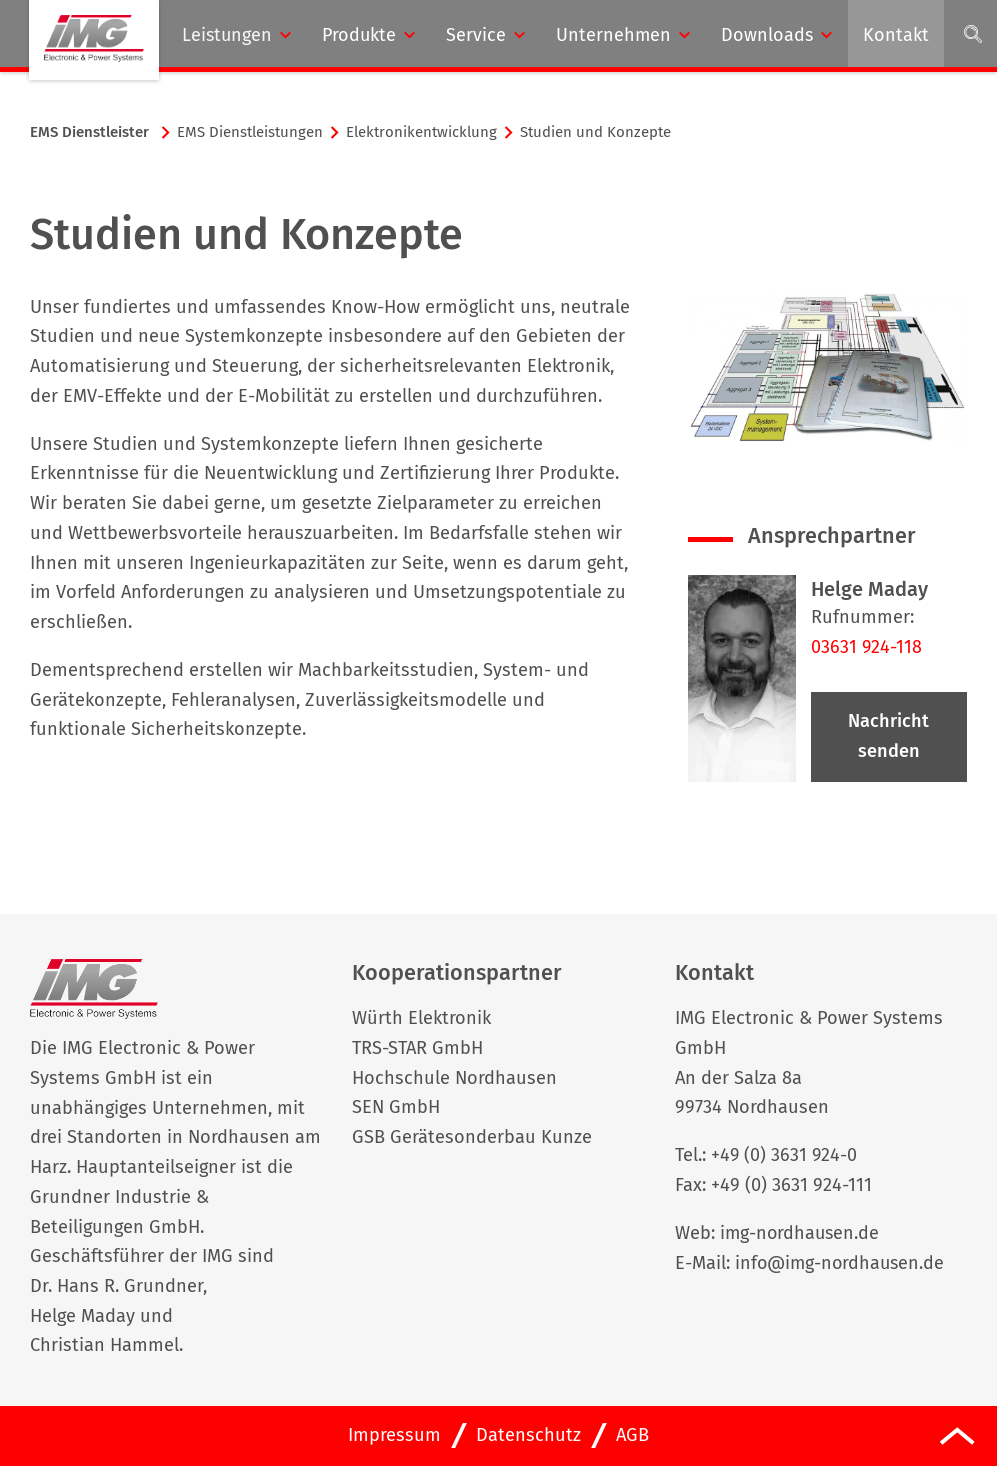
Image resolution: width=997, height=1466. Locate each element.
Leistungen (227, 35)
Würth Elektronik (421, 1018)
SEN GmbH (396, 1108)
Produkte (359, 35)
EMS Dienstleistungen (250, 132)
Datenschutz (528, 1435)
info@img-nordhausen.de (842, 1263)
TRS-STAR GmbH (417, 1048)
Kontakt (896, 35)
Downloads (767, 35)
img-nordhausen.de (801, 1233)
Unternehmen (613, 35)
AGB (632, 1435)
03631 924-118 (867, 647)
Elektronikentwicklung (421, 132)
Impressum (394, 1435)
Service (476, 35)
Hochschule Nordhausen (454, 1078)
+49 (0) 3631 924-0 (785, 1156)
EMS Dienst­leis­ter (89, 132)
